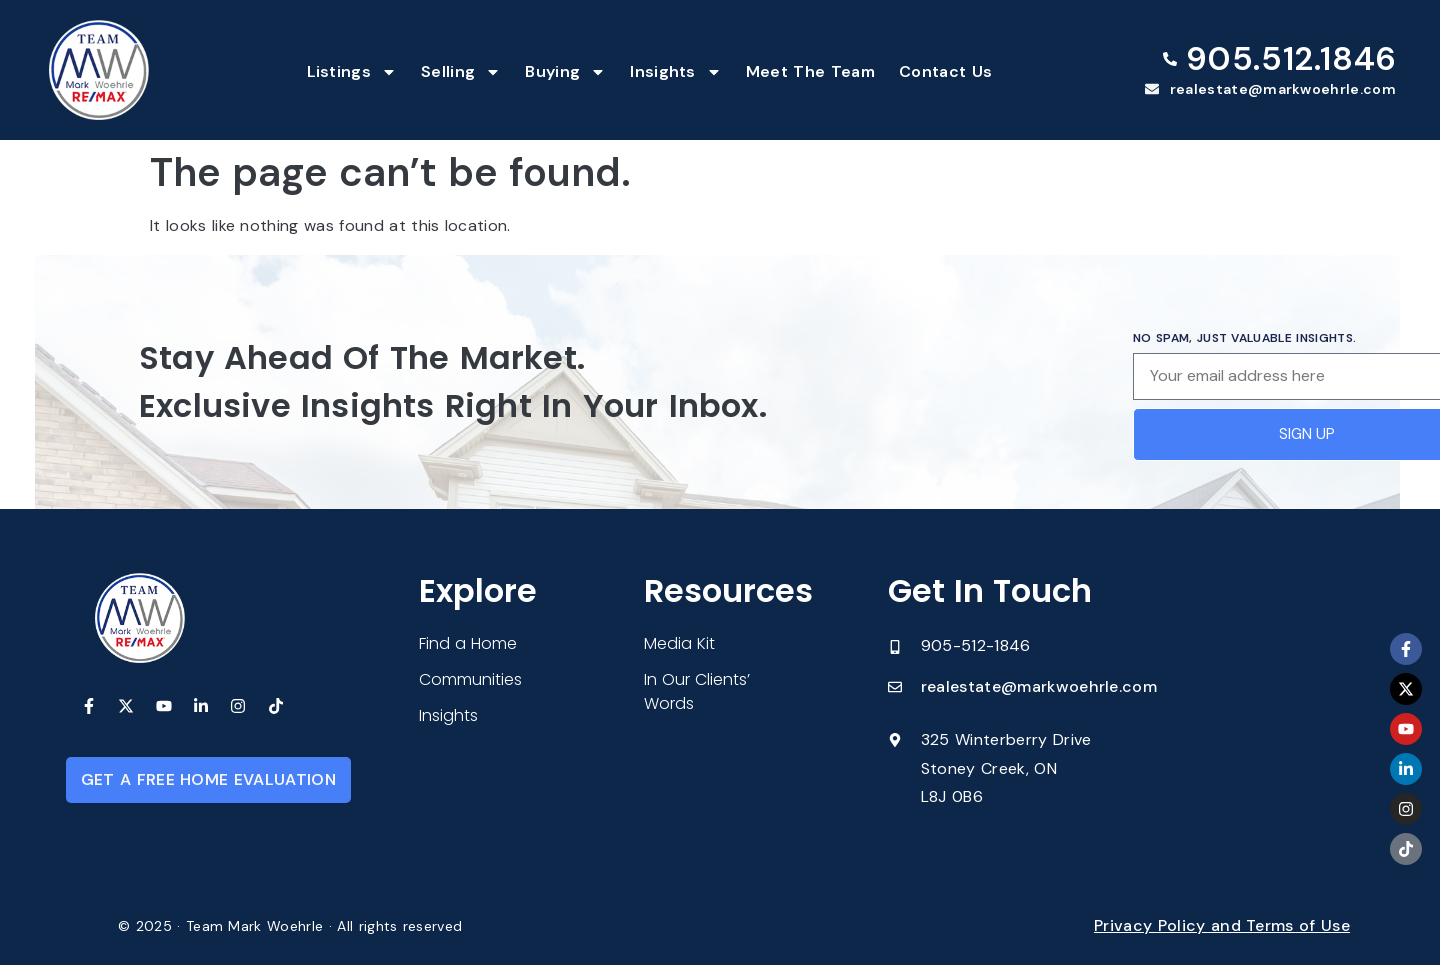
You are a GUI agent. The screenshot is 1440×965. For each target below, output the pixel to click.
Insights (676, 72)
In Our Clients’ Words (697, 691)
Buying (565, 72)
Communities (470, 679)
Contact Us (945, 71)
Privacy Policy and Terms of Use (1222, 925)
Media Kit (679, 643)
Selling (461, 72)
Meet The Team (810, 71)
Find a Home (468, 643)
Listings (352, 72)
